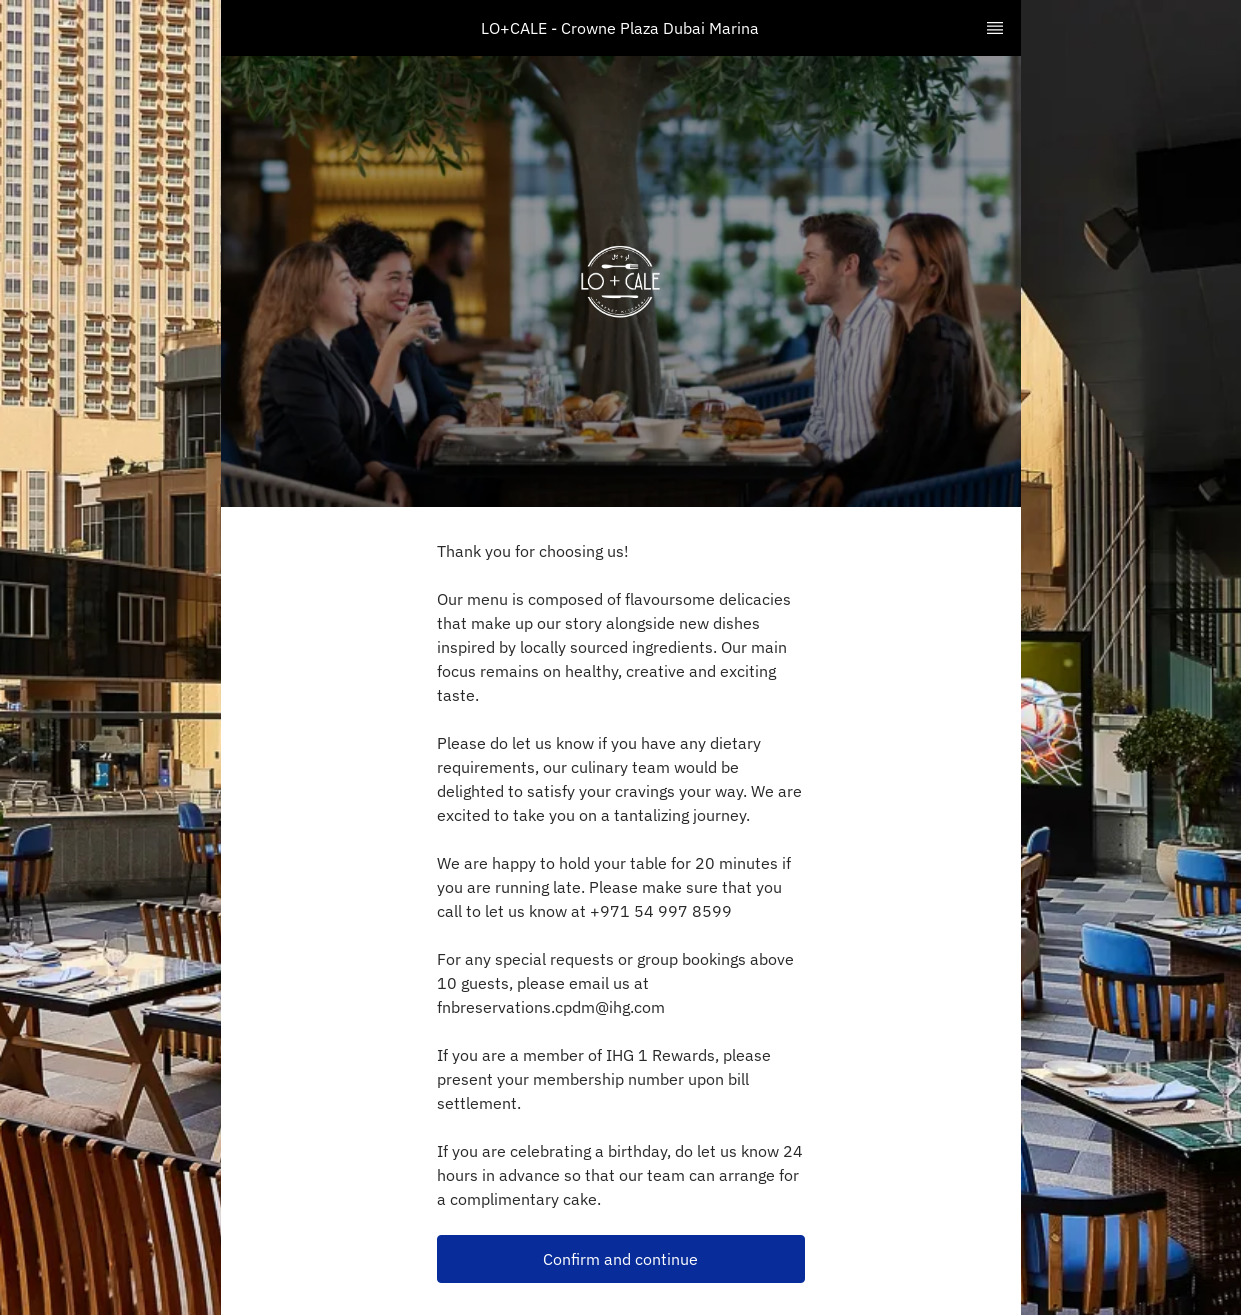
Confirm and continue (620, 1259)
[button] (621, 1259)
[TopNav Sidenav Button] (995, 28)
